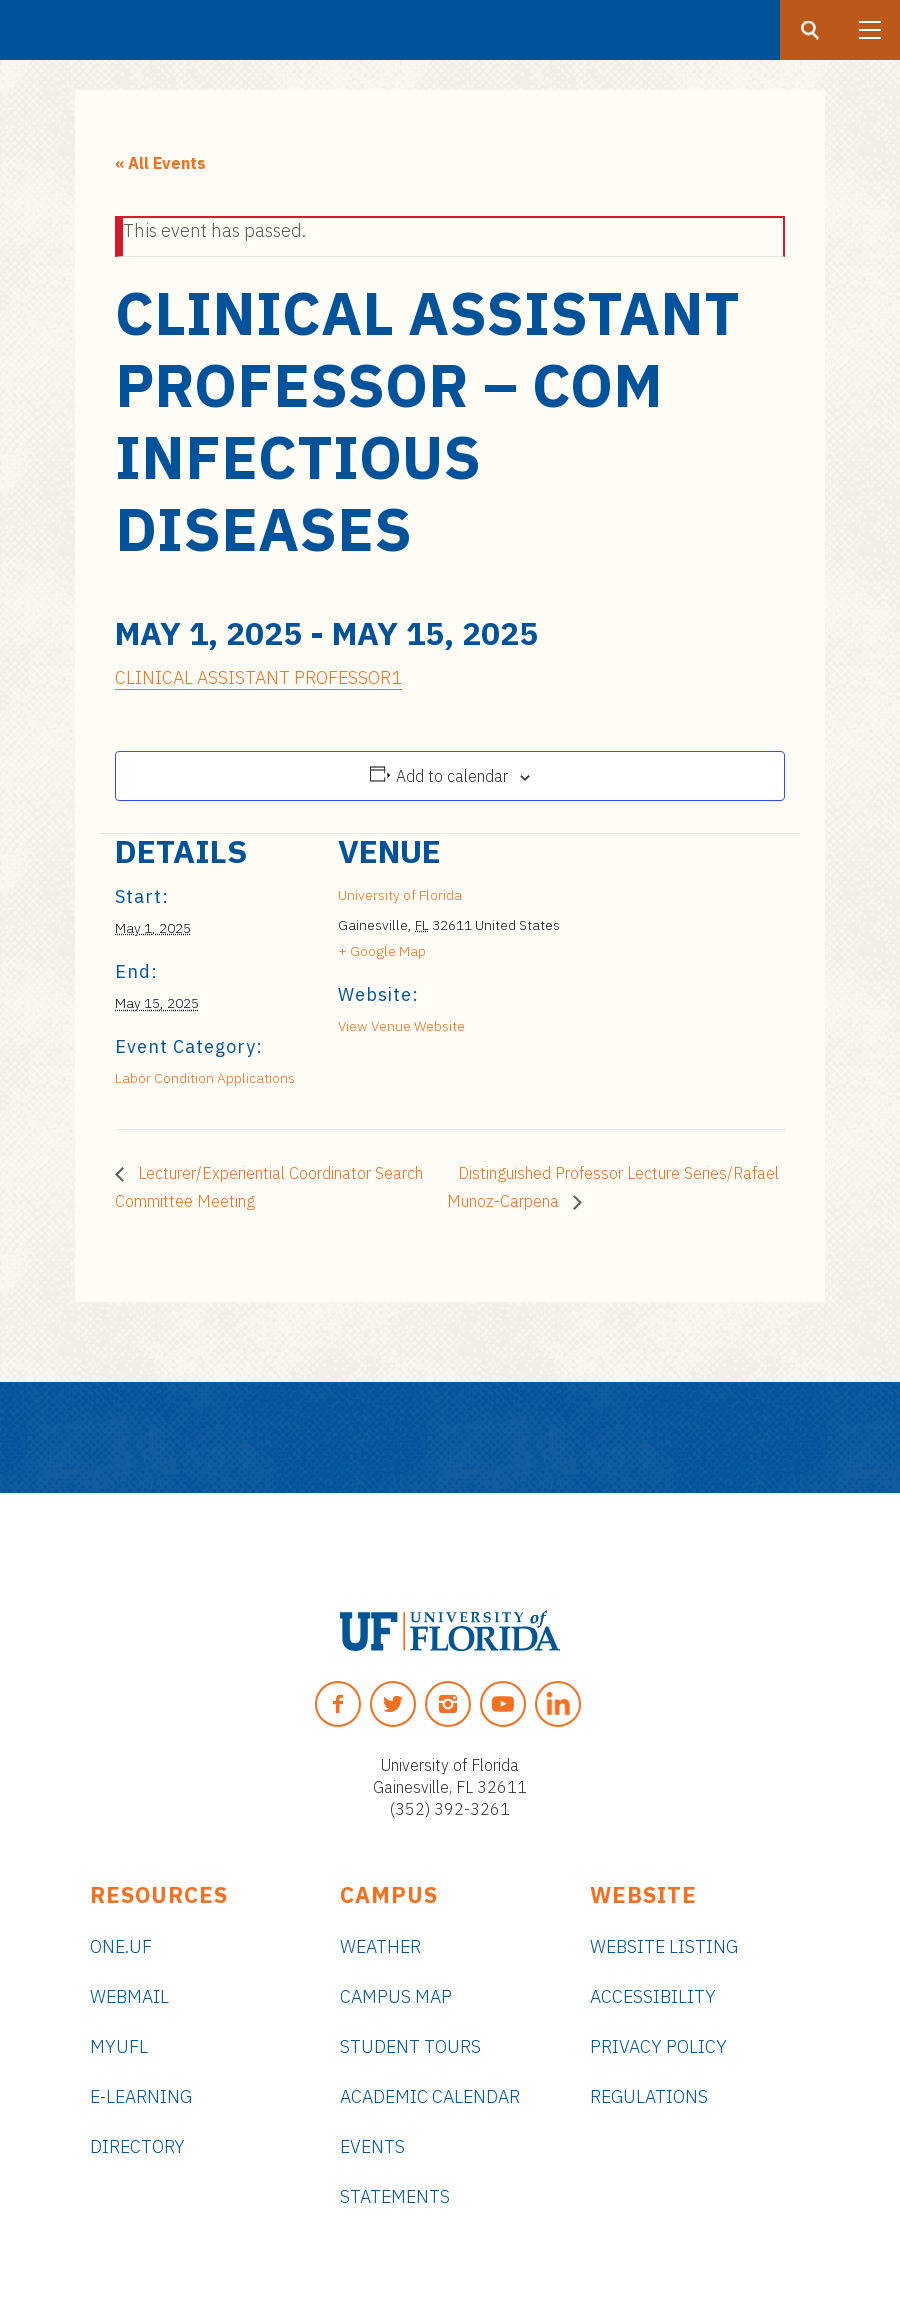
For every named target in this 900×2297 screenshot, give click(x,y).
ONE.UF (121, 1946)
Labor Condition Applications (205, 1078)
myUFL (119, 2046)
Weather (380, 1946)
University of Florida (400, 895)
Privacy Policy (658, 2046)
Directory (137, 2146)
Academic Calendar (430, 2096)
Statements (395, 2196)
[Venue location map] (667, 971)
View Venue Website (401, 1026)
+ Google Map (382, 951)
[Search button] (810, 30)
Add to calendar (452, 776)
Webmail (129, 1996)
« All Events (160, 163)
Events (372, 2146)
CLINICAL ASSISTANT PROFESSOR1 (258, 677)
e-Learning (141, 2096)
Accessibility (653, 1996)
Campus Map (396, 1996)
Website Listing (664, 1946)
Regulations (649, 2096)
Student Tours (410, 2046)
